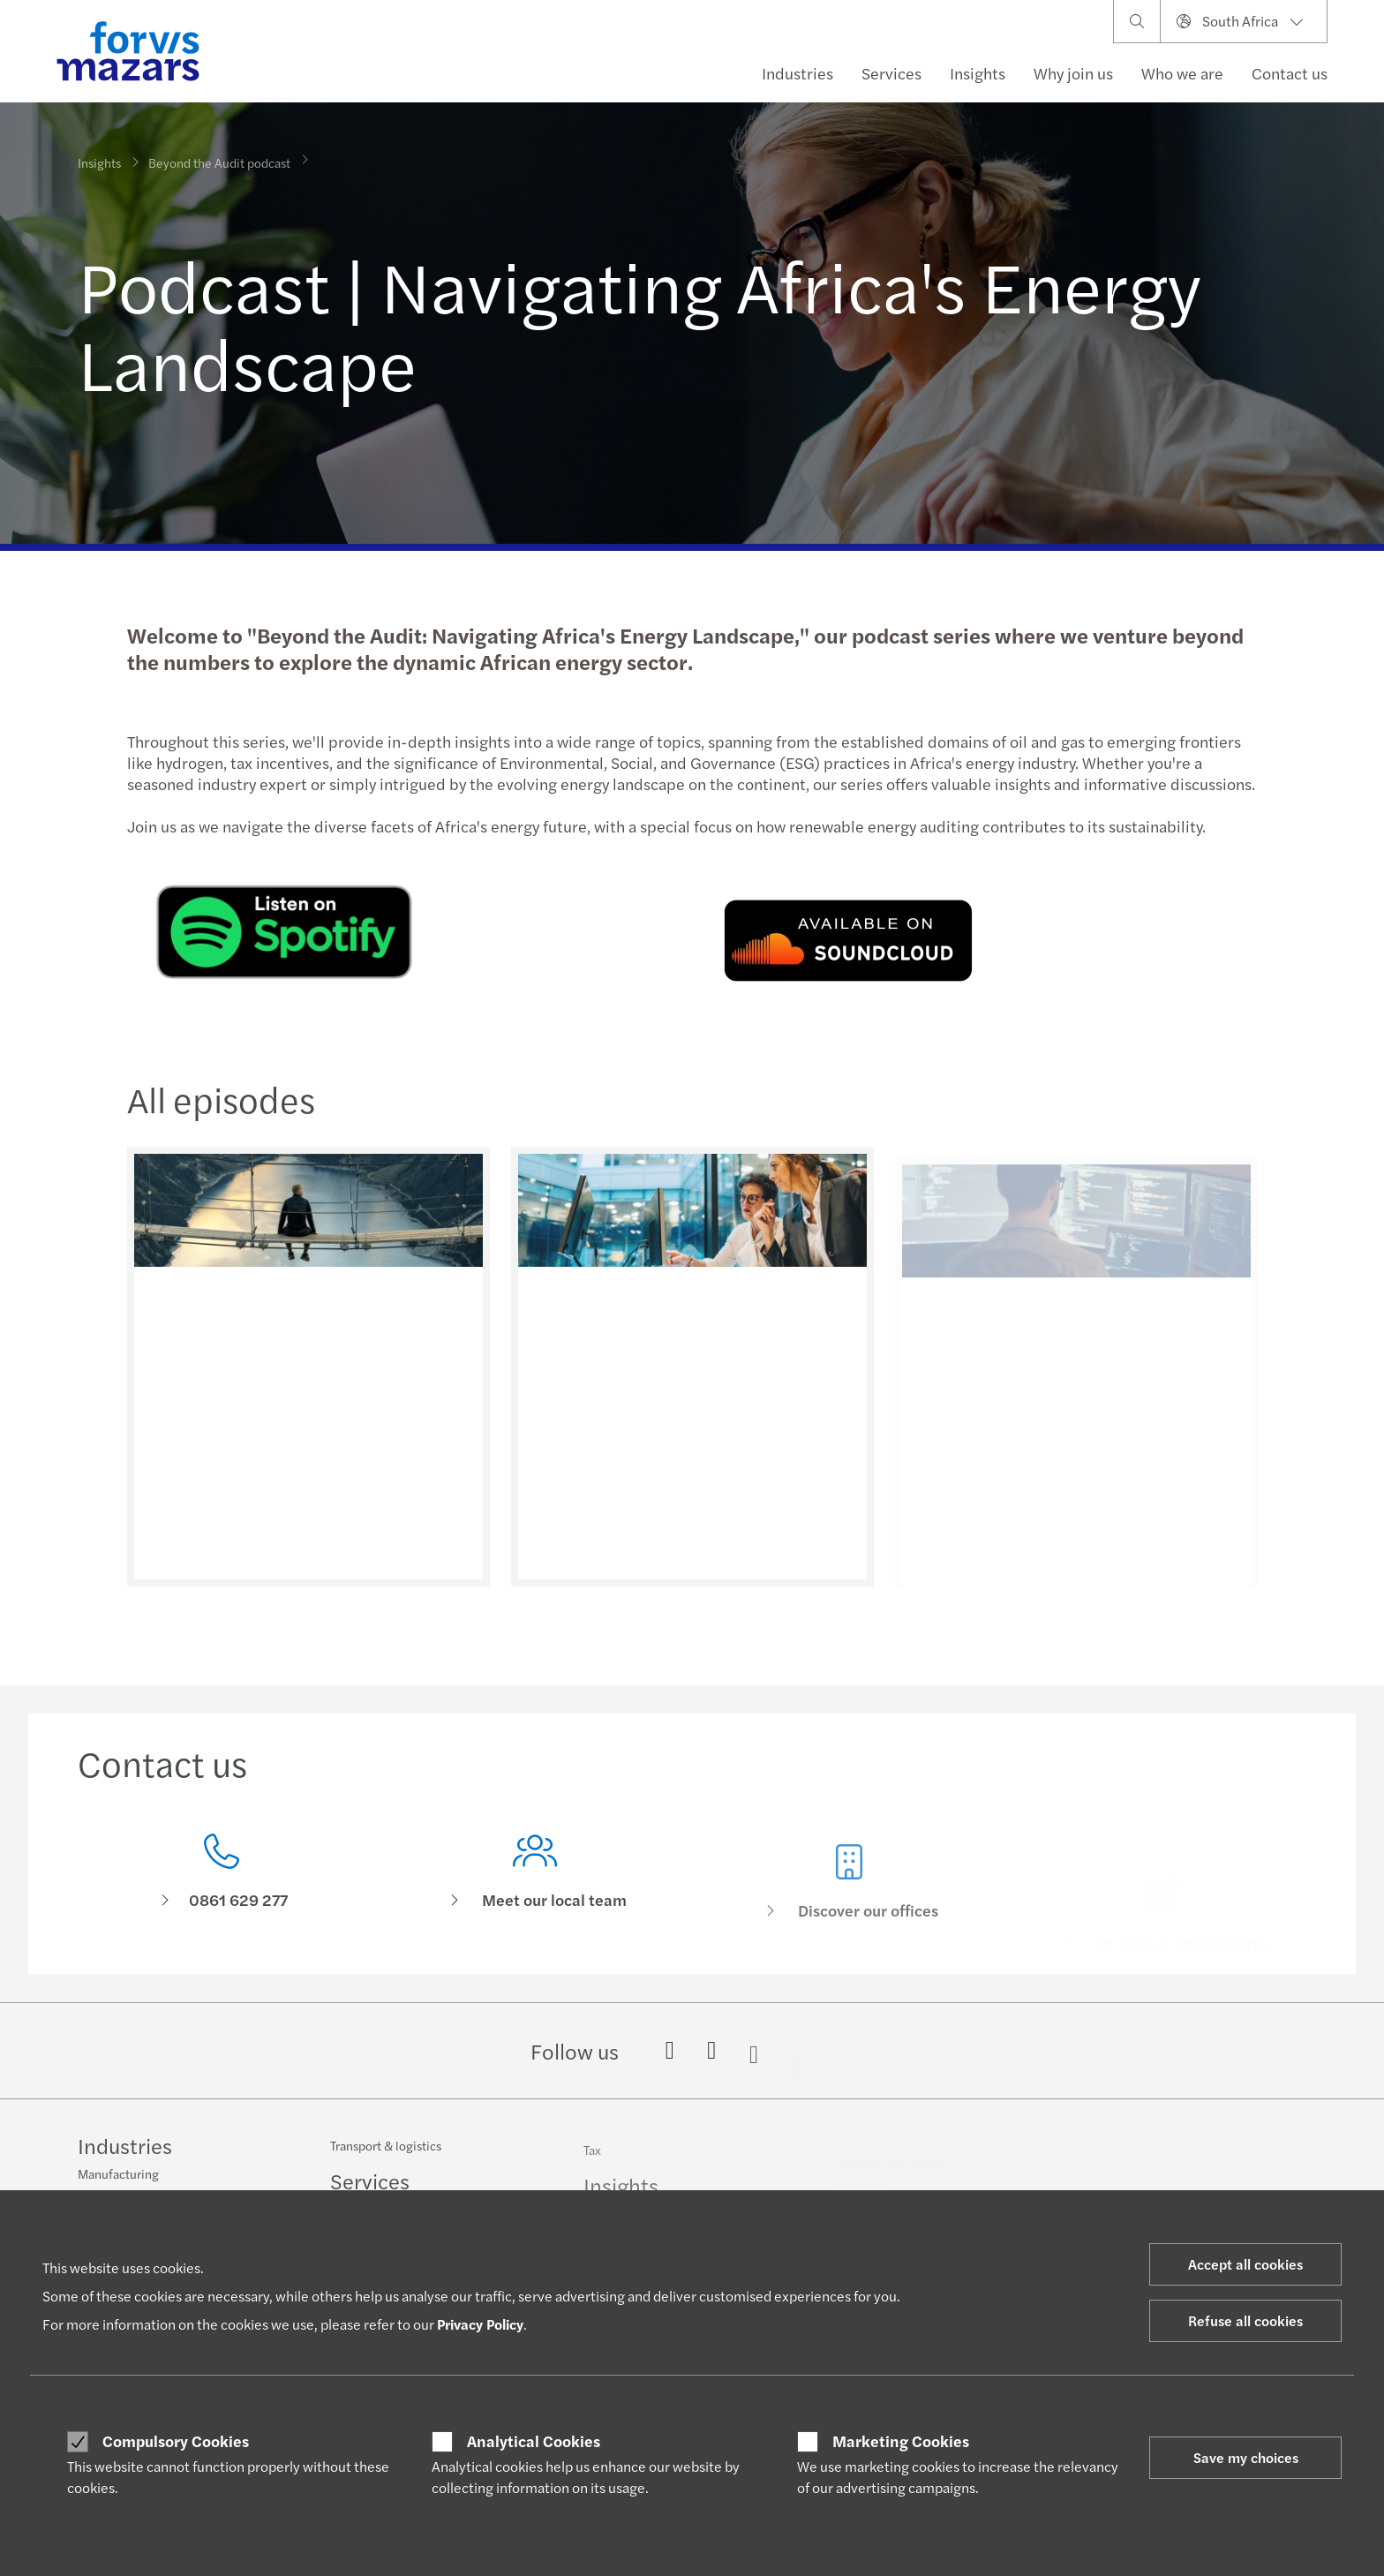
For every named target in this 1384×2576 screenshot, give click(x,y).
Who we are (1182, 73)
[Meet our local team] (536, 1906)
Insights (977, 73)
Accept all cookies (1245, 2264)
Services (891, 73)
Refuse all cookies (1245, 2320)
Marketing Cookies (900, 2441)
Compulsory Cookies (175, 2441)
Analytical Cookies (533, 2441)
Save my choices (1245, 2457)
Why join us (1073, 73)
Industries (797, 73)
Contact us (1290, 73)
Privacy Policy (480, 2324)
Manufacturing (118, 2175)
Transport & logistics (385, 2158)
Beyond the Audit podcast (219, 151)
